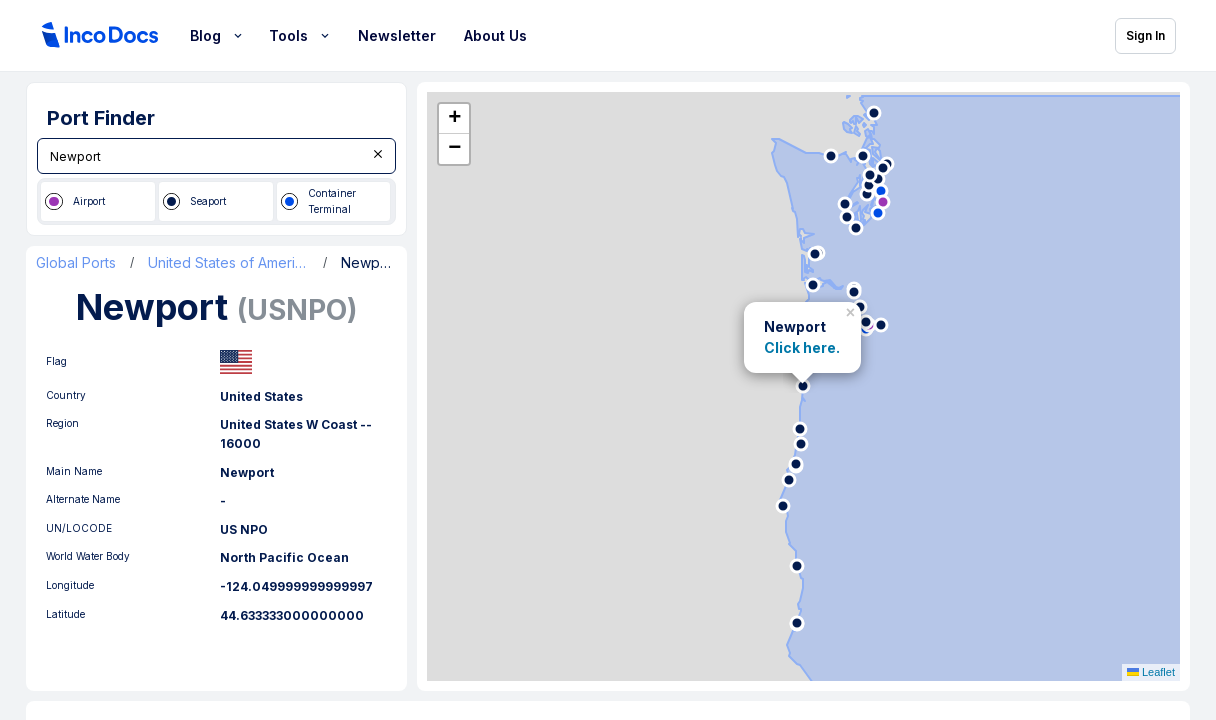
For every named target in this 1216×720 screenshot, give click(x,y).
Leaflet (1151, 672)
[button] (852, 309)
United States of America (228, 263)
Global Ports (76, 263)
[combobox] (216, 156)
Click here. (802, 347)
